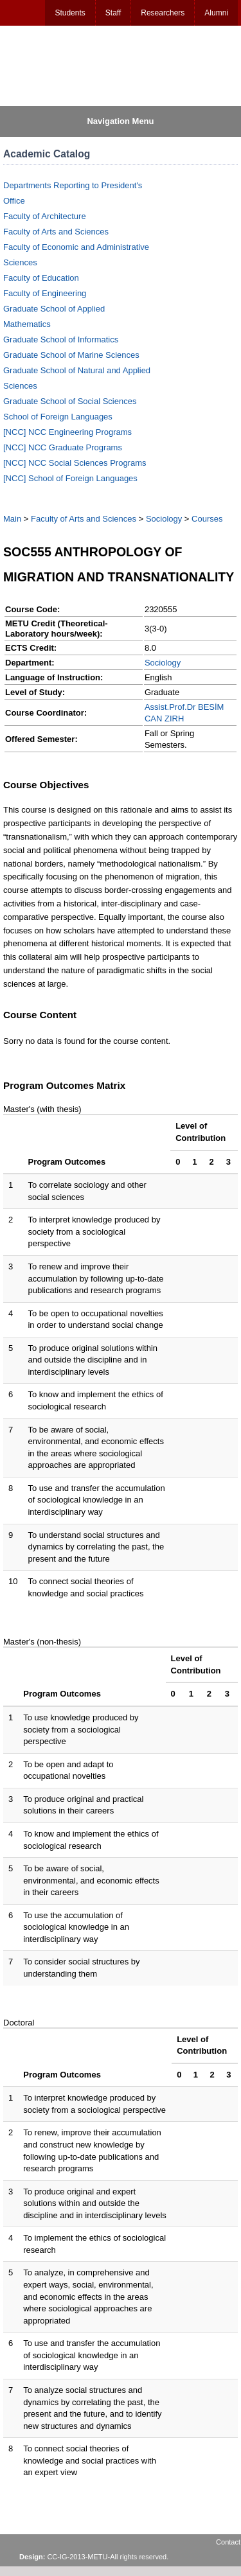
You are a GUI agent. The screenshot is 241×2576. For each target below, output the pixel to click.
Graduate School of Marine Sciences (71, 355)
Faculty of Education (41, 278)
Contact (228, 2542)
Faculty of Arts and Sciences (56, 231)
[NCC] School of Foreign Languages (70, 478)
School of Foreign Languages (57, 416)
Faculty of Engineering (44, 293)
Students (70, 12)
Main (12, 519)
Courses (207, 519)
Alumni (216, 12)
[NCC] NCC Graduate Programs (62, 447)
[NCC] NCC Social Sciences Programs (75, 463)
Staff (113, 12)
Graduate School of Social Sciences (69, 401)
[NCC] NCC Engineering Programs (67, 432)
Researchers (162, 12)
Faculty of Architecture (44, 216)
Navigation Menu (120, 121)
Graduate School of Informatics (60, 339)
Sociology (164, 519)
